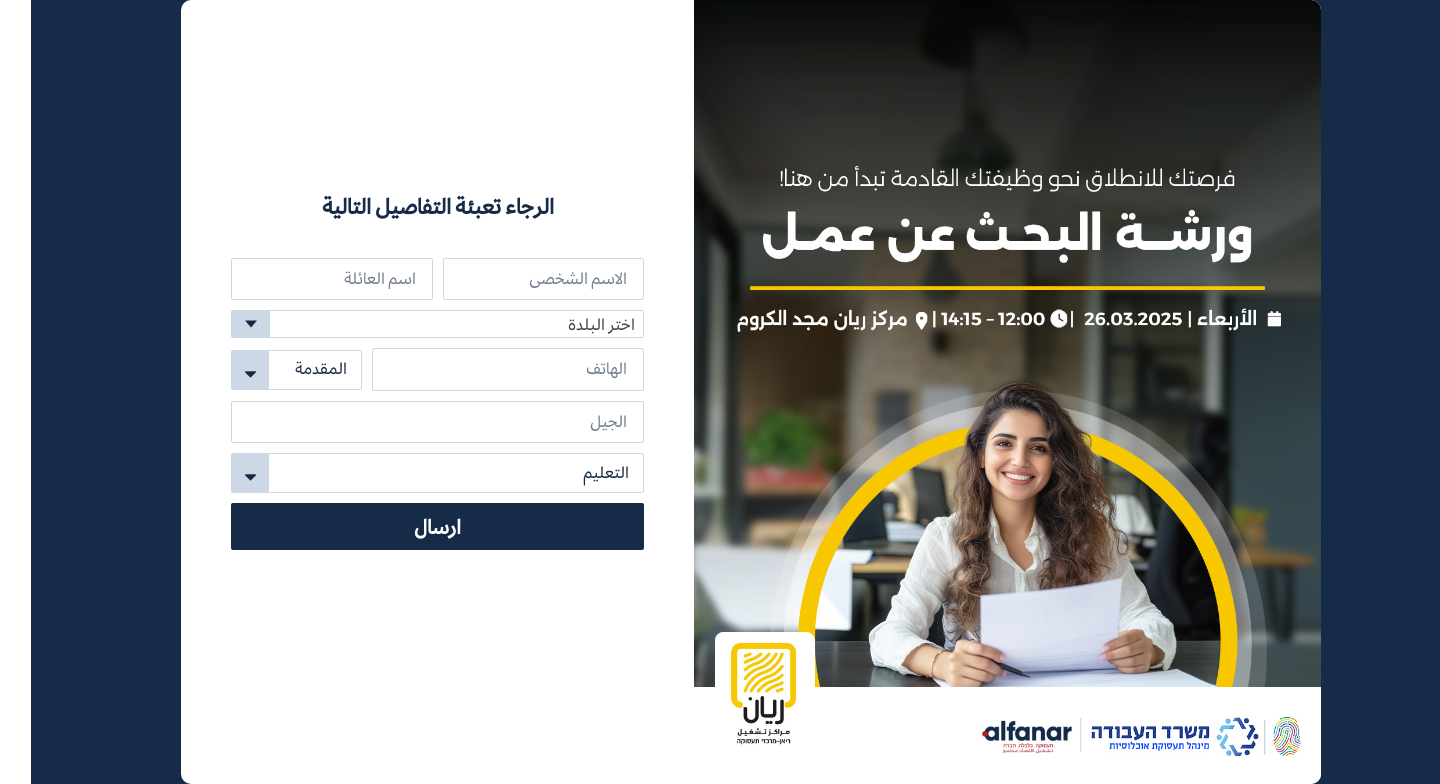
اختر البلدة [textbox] (570, 324)
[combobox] (406, 324)
